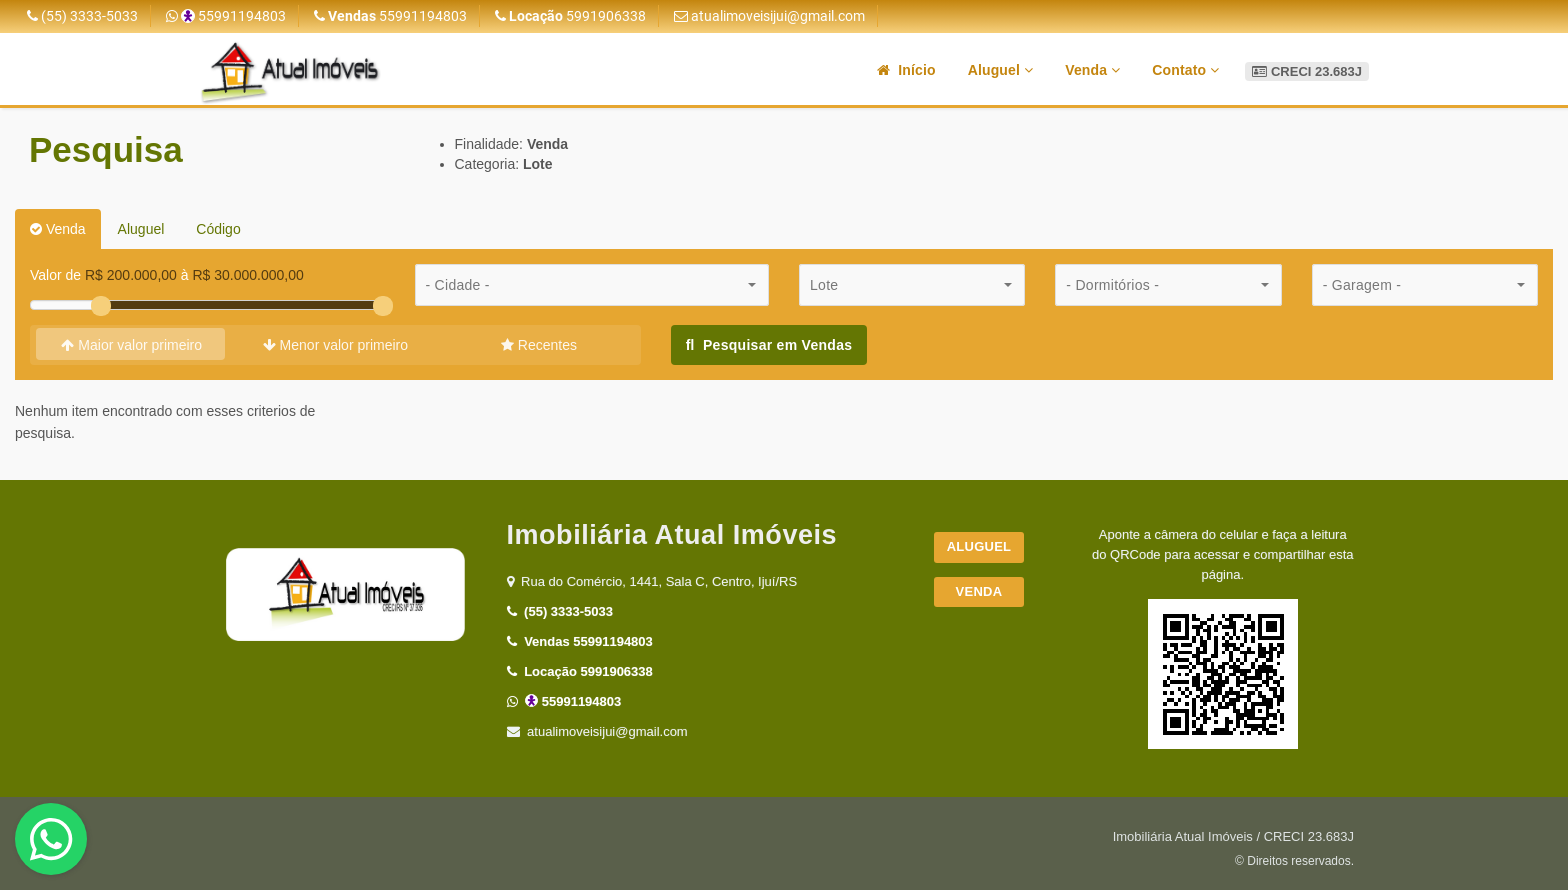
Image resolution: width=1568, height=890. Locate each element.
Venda (1092, 70)
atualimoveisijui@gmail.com (769, 16)
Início (906, 70)
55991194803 (226, 16)
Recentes (539, 345)
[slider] (101, 306)
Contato (1185, 70)
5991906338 (570, 16)
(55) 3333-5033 (82, 16)
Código (218, 229)
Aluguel (1000, 70)
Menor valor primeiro (335, 345)
